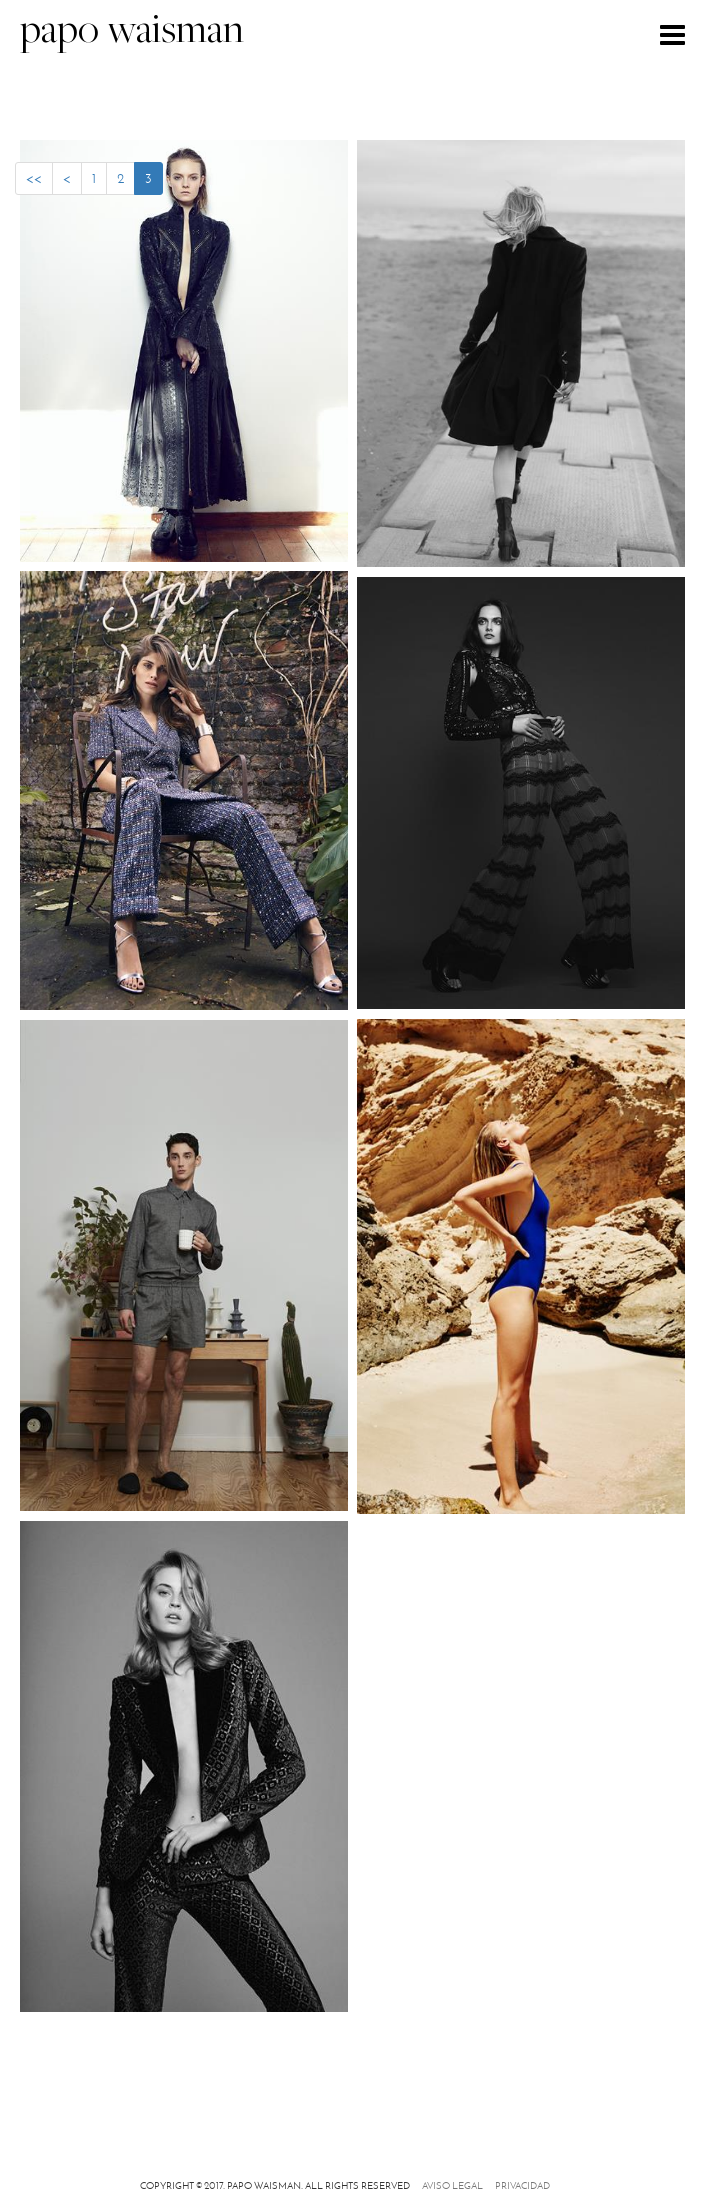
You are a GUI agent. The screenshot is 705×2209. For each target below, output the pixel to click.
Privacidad (522, 2185)
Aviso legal (452, 2185)
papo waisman (132, 32)
